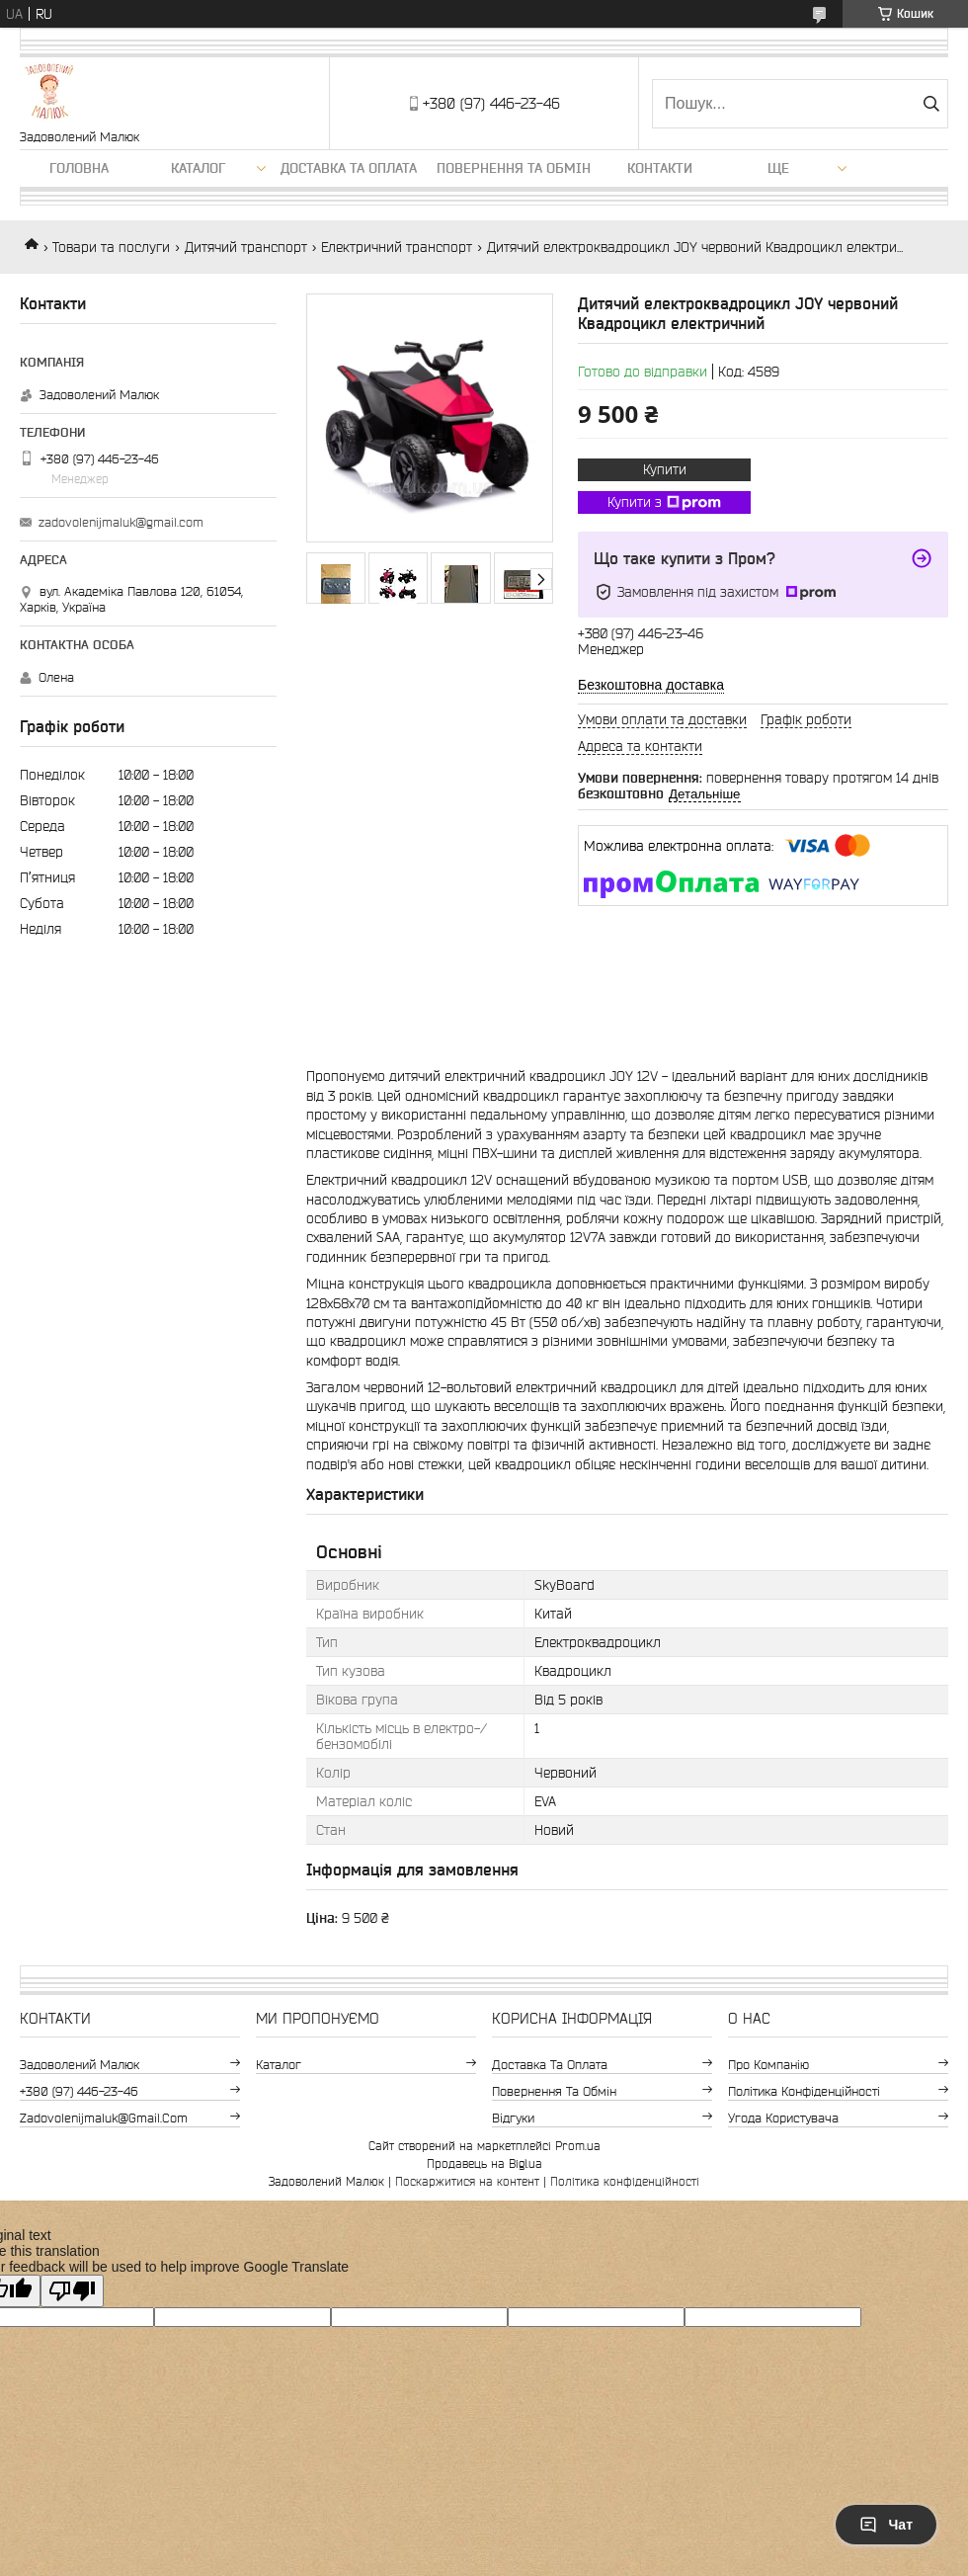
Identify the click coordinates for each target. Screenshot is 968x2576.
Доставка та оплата (349, 168)
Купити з (664, 503)
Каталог (198, 168)
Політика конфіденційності (804, 2091)
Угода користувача (783, 2118)
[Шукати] (931, 103)
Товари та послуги (111, 247)
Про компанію (768, 2064)
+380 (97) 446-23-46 (79, 2091)
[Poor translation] (72, 2291)
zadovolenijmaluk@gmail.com (121, 522)
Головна (79, 168)
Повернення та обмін (514, 168)
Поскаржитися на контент (467, 2181)
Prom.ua (578, 2145)
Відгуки (513, 2118)
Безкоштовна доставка (651, 685)
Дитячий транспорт (246, 247)
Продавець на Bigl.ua (484, 2163)
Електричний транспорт (396, 247)
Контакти (659, 168)
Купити (664, 469)
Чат (886, 2525)
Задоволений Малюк (79, 2064)
